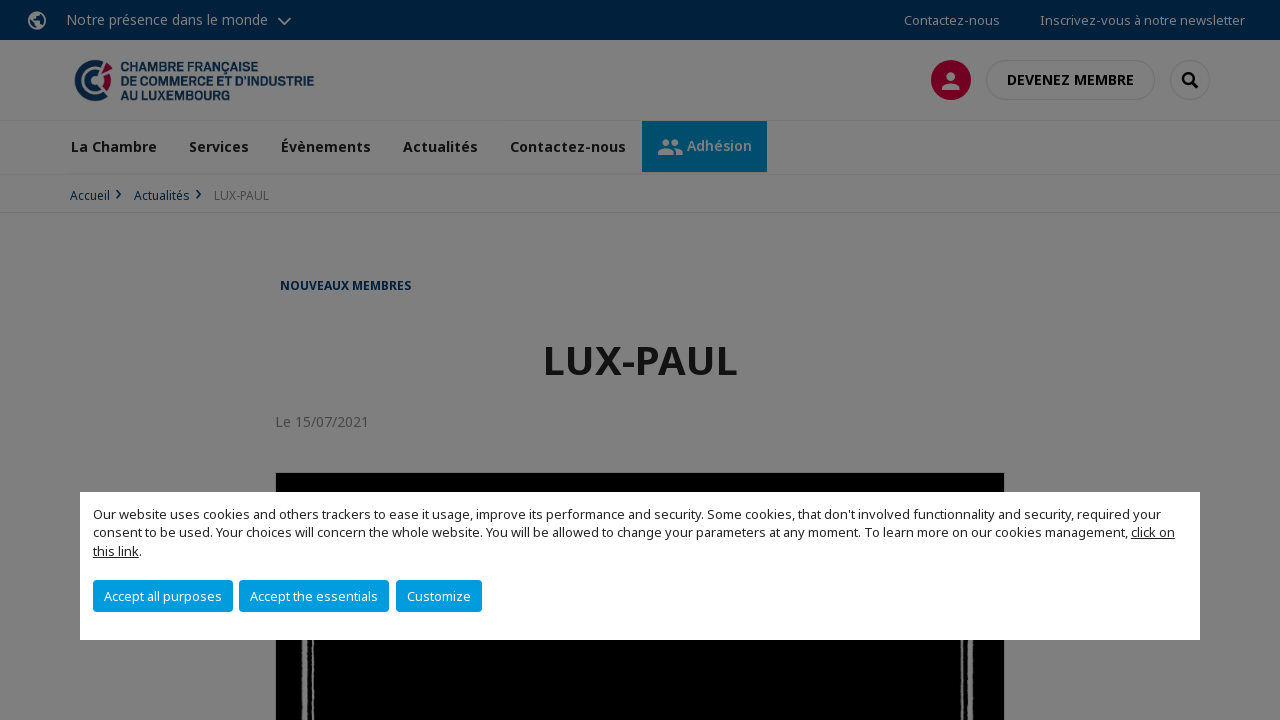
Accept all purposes (163, 596)
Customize (439, 596)
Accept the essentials (314, 596)
